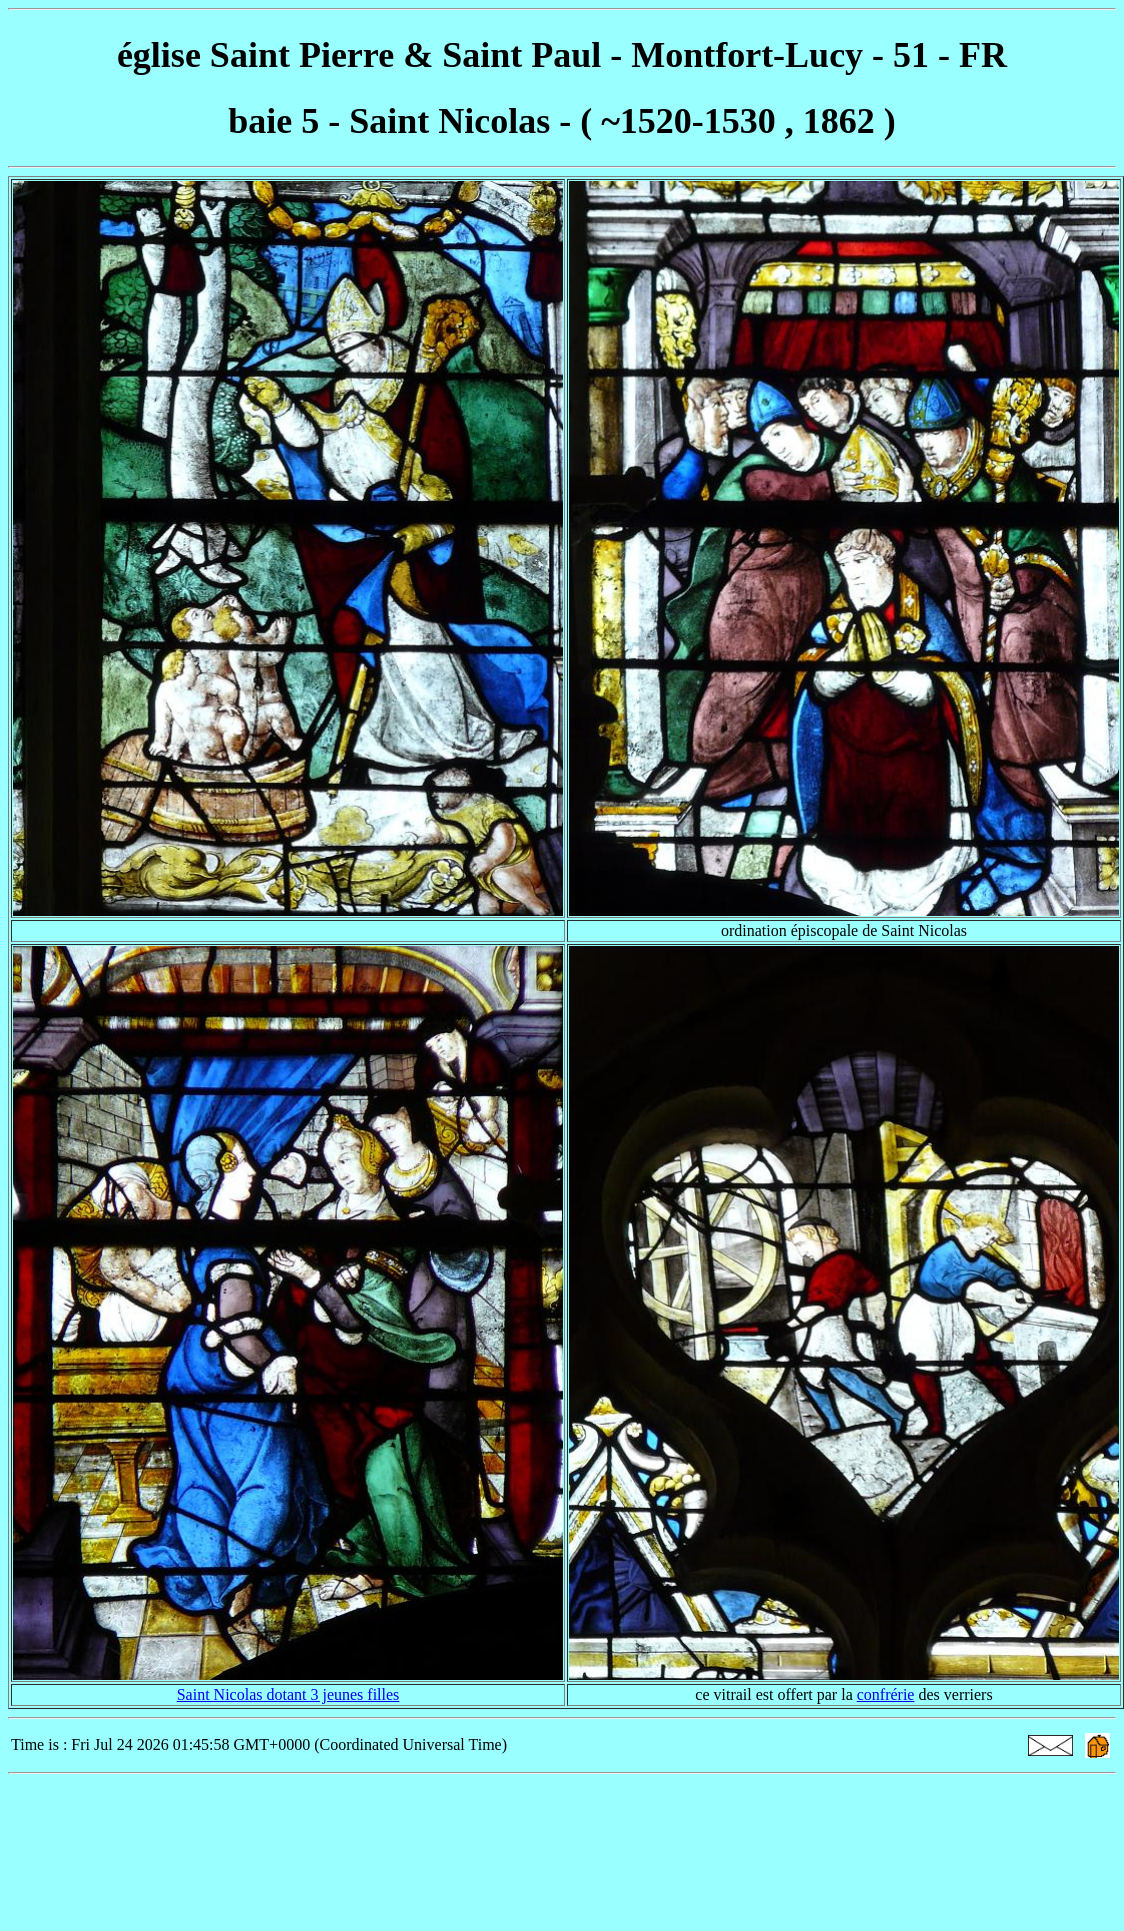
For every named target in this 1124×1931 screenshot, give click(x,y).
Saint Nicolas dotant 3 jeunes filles (288, 1694)
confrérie (886, 1694)
